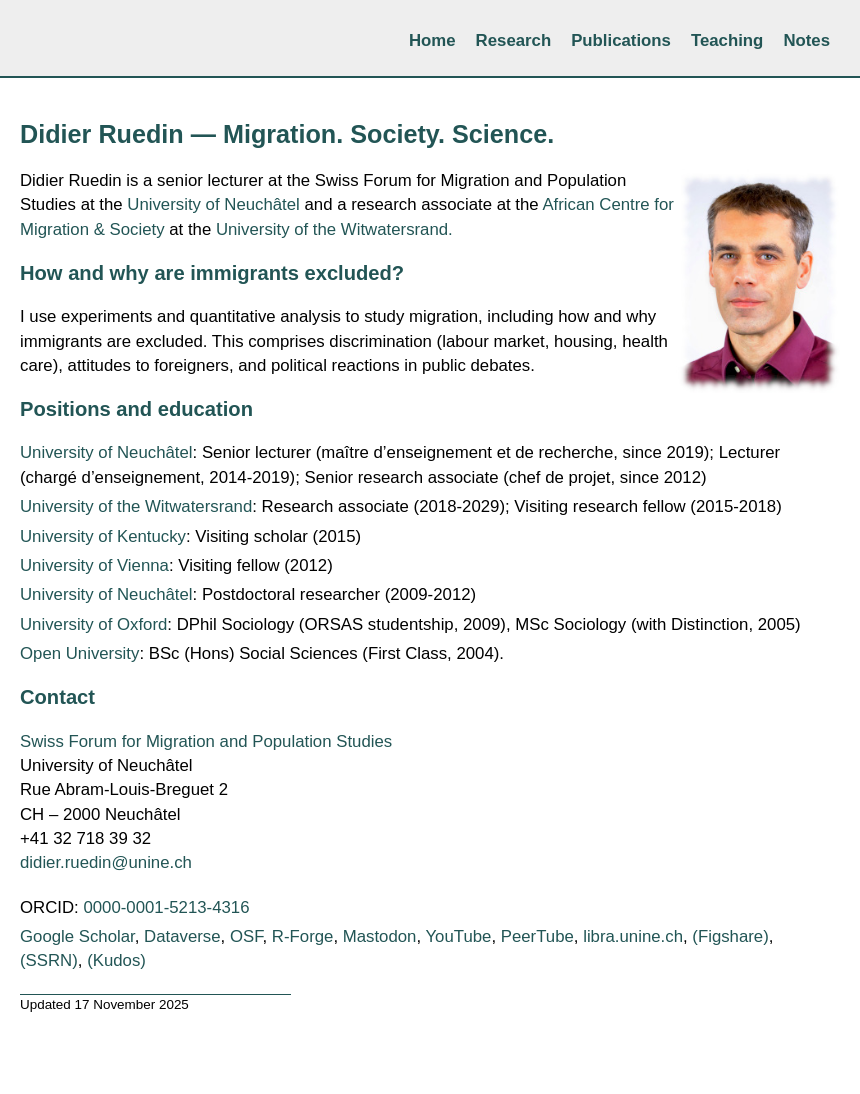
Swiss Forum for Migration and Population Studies (206, 741)
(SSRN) (49, 960)
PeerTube (537, 936)
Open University (79, 653)
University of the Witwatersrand (136, 506)
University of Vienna (94, 565)
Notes (806, 40)
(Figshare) (730, 936)
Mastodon (380, 936)
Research (514, 40)
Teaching (727, 40)
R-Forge (303, 936)
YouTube (458, 936)
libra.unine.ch (633, 936)
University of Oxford (93, 624)
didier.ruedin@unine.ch (106, 862)
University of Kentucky (103, 536)
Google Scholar (77, 936)
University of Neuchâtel (213, 204)
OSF (246, 936)
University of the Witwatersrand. (334, 229)
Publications (621, 40)
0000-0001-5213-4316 (166, 907)
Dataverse (182, 936)
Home (432, 40)
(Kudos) (116, 960)
